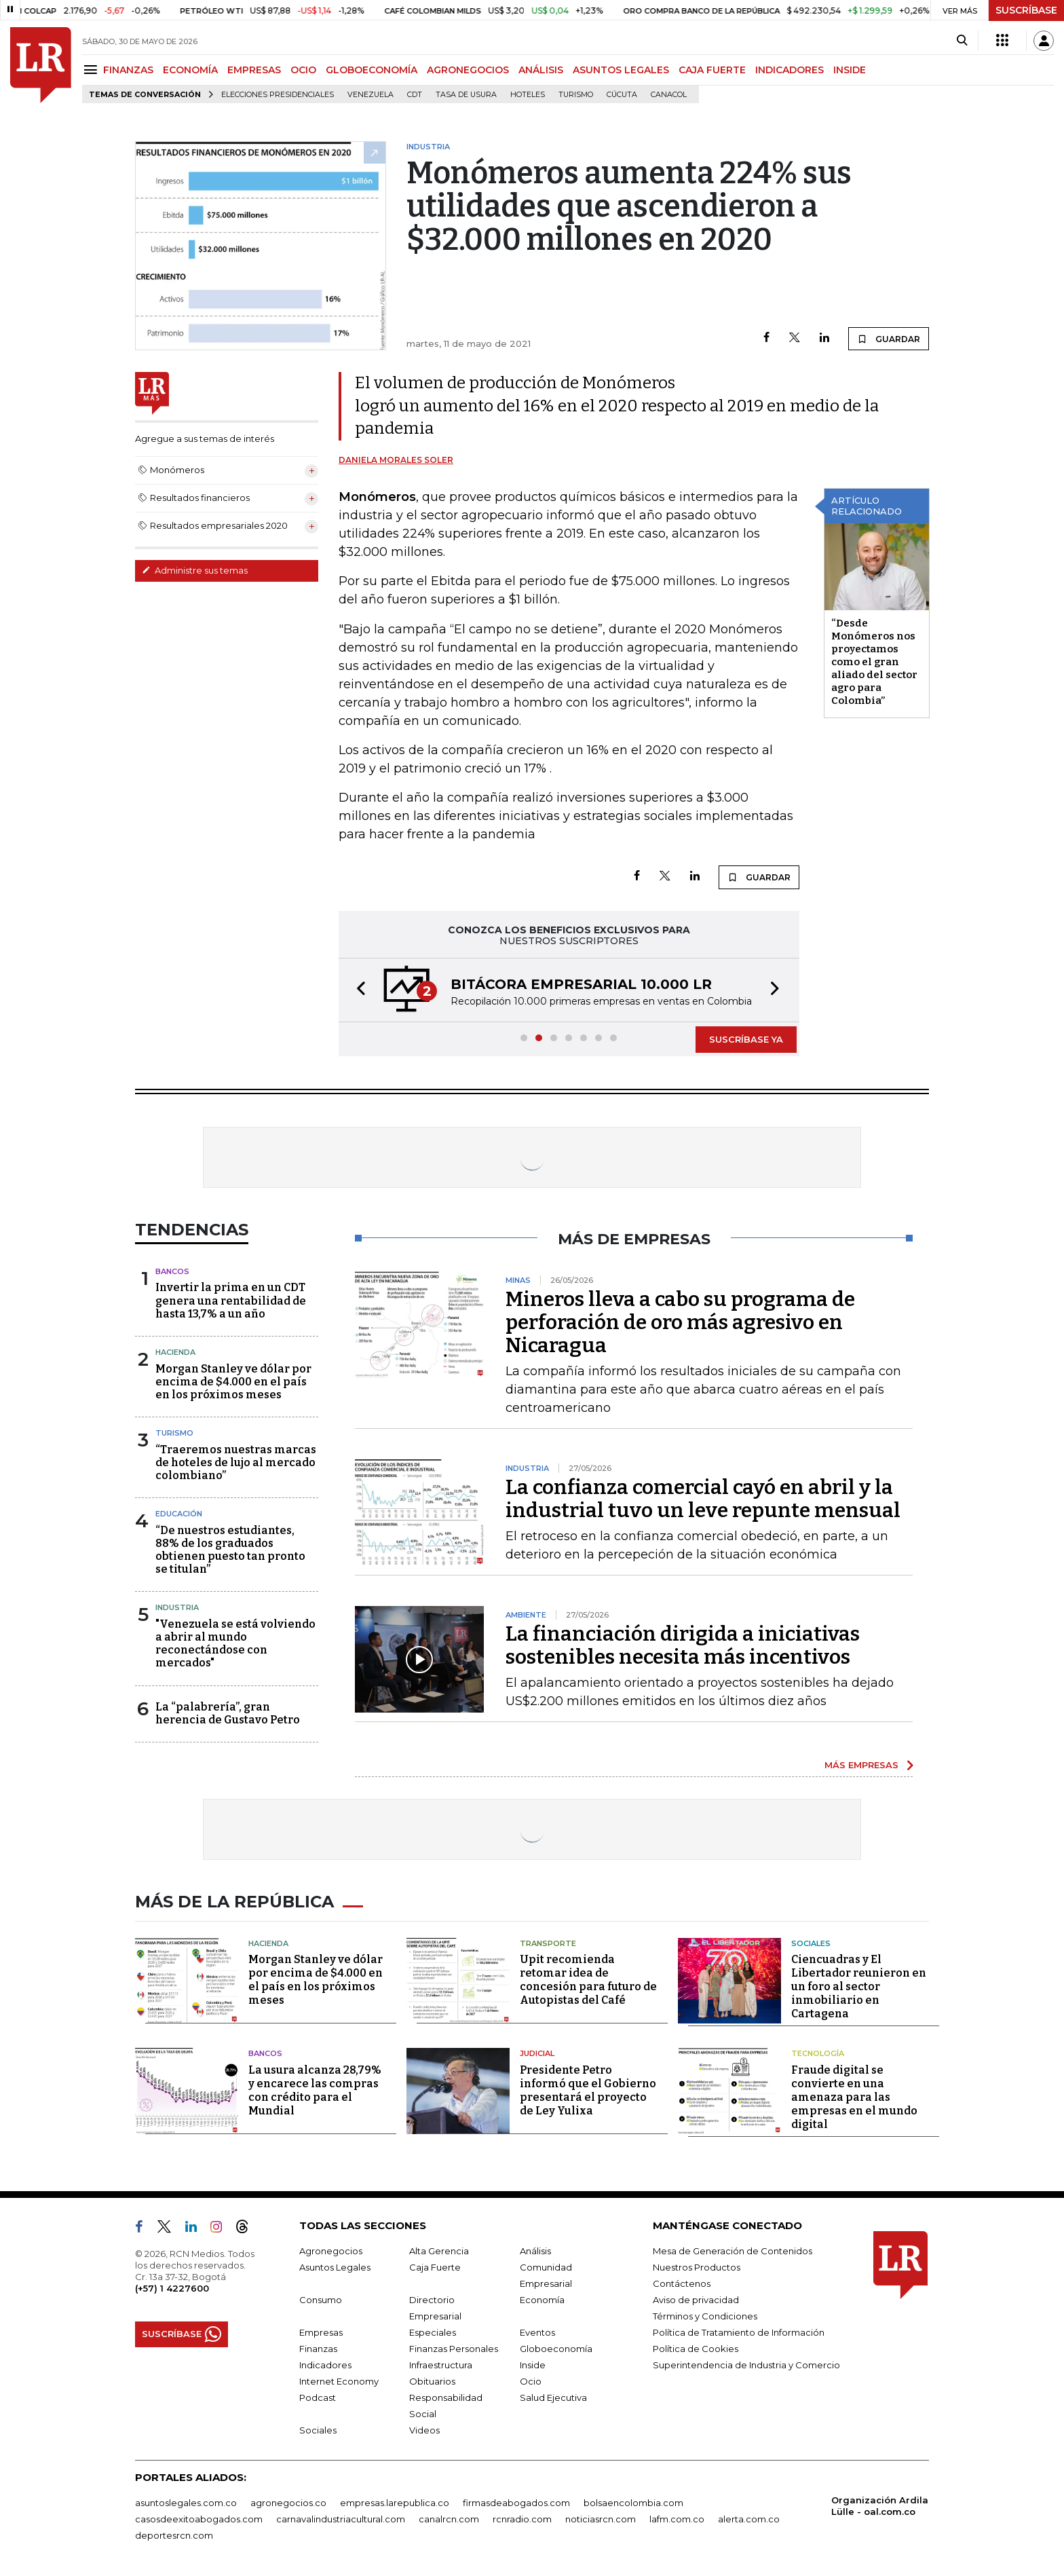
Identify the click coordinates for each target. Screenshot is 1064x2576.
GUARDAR (888, 338)
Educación (178, 1513)
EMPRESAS (254, 70)
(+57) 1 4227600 (172, 2288)
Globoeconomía (556, 2348)
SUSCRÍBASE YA (746, 1039)
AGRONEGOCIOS (468, 70)
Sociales (811, 1943)
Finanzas (318, 2348)
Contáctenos (681, 2283)
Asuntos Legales (334, 2267)
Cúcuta (622, 94)
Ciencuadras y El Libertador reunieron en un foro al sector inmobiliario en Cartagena (858, 1986)
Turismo (575, 94)
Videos (424, 2430)
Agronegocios (330, 2250)
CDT (414, 94)
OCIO (303, 70)
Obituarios (432, 2381)
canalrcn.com (449, 2519)
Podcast (317, 2397)
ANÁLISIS (540, 70)
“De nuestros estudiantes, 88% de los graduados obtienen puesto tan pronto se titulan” (230, 1550)
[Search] (962, 41)
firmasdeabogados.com (516, 2502)
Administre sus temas (195, 570)
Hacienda (175, 1352)
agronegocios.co (288, 2502)
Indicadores (325, 2364)
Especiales (432, 2332)
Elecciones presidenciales (277, 94)
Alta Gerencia (439, 2250)
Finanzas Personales (453, 2348)
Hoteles (527, 94)
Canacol (669, 94)
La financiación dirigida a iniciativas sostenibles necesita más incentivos (683, 1645)
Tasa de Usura (466, 94)
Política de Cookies (695, 2348)
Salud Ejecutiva (553, 2397)
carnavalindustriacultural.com (340, 2519)
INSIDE (849, 70)
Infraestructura (440, 2364)
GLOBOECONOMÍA (371, 70)
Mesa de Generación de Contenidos (732, 2250)
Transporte (548, 1943)
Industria (177, 1607)
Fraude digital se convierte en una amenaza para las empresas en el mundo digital (854, 2097)
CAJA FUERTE (712, 70)
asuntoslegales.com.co (186, 2502)
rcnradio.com (522, 2519)
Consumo (320, 2299)
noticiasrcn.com (600, 2519)
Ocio (531, 2381)
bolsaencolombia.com (633, 2502)
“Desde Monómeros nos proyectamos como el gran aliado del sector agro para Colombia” (874, 662)
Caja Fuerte (435, 2267)
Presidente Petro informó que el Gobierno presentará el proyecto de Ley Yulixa (588, 2090)
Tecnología (817, 2053)
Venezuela (370, 94)
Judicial (537, 2053)
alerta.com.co (749, 2519)
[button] (357, 990)
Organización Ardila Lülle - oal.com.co (879, 2506)
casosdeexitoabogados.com (199, 2519)
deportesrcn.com (174, 2535)
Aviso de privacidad (696, 2299)
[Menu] (92, 69)
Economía (542, 2299)
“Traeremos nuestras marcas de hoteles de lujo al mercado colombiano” (235, 1462)
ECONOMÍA (190, 70)
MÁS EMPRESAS (861, 1764)
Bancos (172, 1271)
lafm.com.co (676, 2519)
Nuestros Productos (696, 2267)
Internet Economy (339, 2381)
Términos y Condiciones (705, 2316)
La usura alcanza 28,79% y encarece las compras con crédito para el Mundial (314, 2090)
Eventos (537, 2332)
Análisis (535, 2250)
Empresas (321, 2332)
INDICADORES (789, 70)
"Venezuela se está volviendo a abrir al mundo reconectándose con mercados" (235, 1644)
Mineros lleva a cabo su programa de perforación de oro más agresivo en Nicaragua (680, 1322)
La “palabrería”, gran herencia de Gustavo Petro (227, 1713)
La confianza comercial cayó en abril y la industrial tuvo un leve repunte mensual (703, 1499)
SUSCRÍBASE (1026, 10)
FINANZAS (128, 70)
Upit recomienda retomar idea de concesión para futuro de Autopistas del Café (588, 1979)
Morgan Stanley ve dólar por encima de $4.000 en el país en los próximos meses (233, 1381)
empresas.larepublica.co (394, 2502)
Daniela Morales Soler (396, 460)
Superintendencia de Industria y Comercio (746, 2364)
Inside (533, 2364)
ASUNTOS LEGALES (621, 70)
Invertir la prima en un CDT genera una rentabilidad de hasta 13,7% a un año (230, 1300)
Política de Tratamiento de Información (738, 2332)
